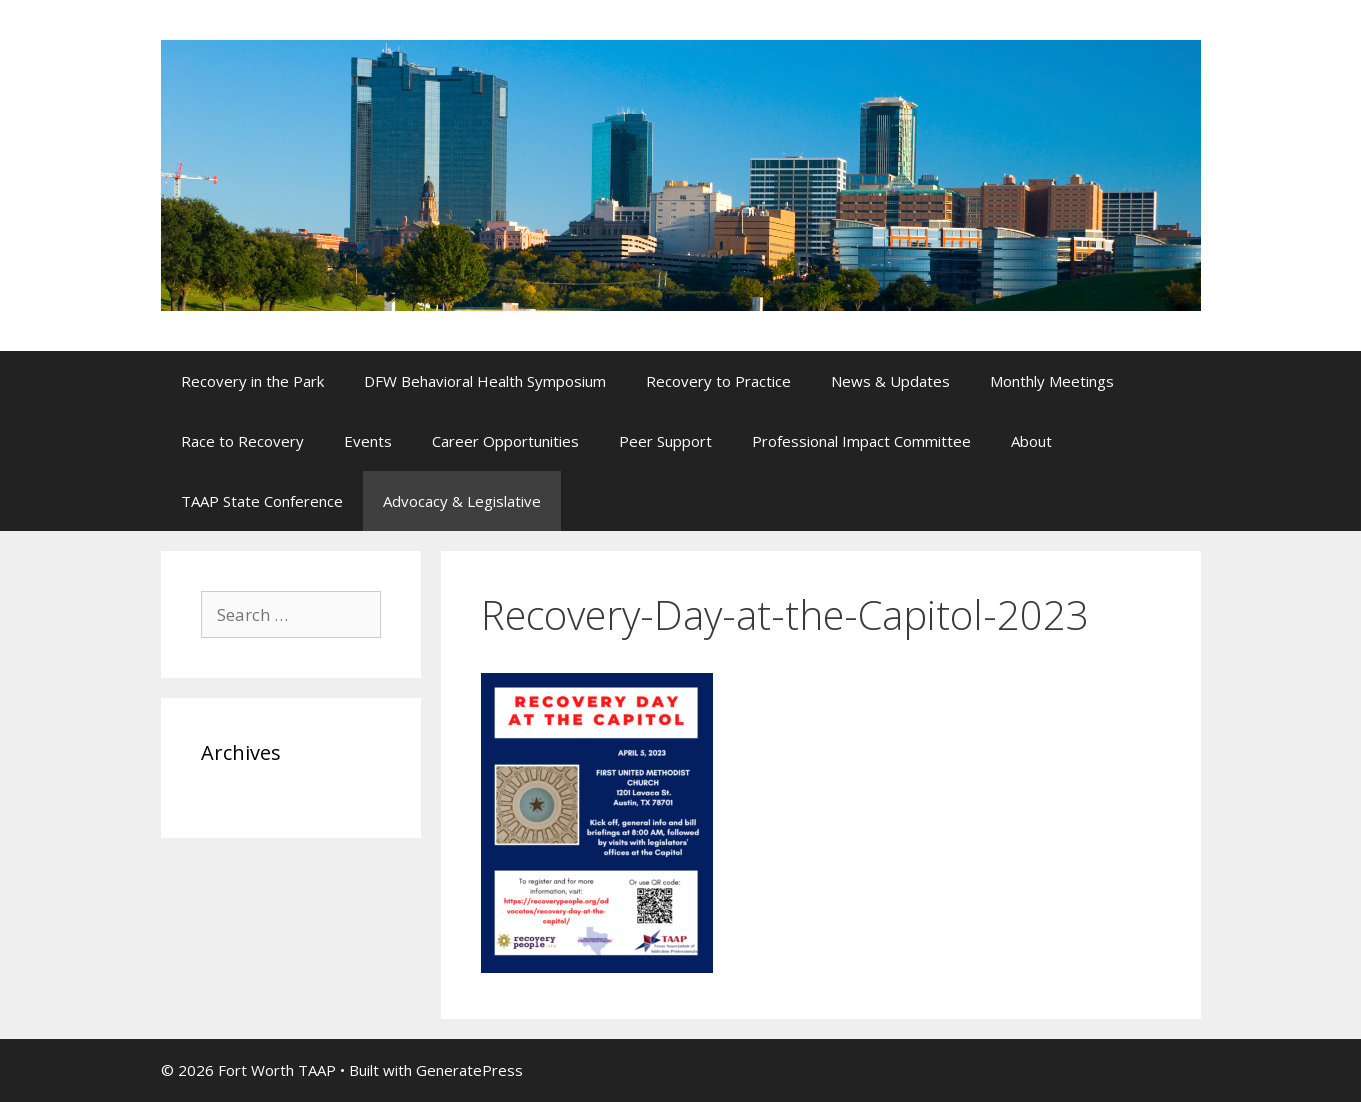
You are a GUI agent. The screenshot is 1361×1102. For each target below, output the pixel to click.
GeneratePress (469, 1070)
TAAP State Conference (262, 501)
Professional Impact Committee (861, 441)
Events (368, 441)
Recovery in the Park (252, 381)
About (1031, 441)
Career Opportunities (505, 441)
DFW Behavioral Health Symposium (485, 381)
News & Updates (890, 381)
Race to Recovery (242, 441)
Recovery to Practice (718, 381)
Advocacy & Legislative (462, 501)
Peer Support (665, 441)
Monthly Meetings (1052, 381)
